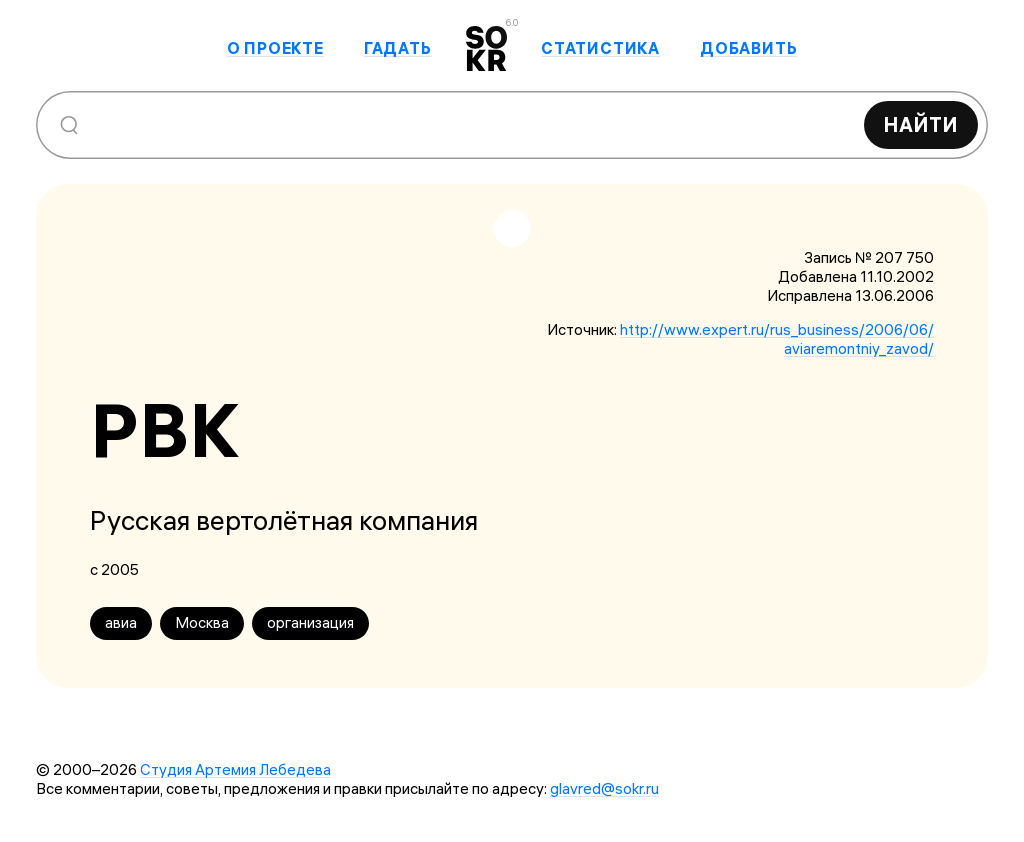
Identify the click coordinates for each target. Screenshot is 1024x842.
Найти (921, 124)
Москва (202, 622)
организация (310, 622)
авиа (121, 622)
